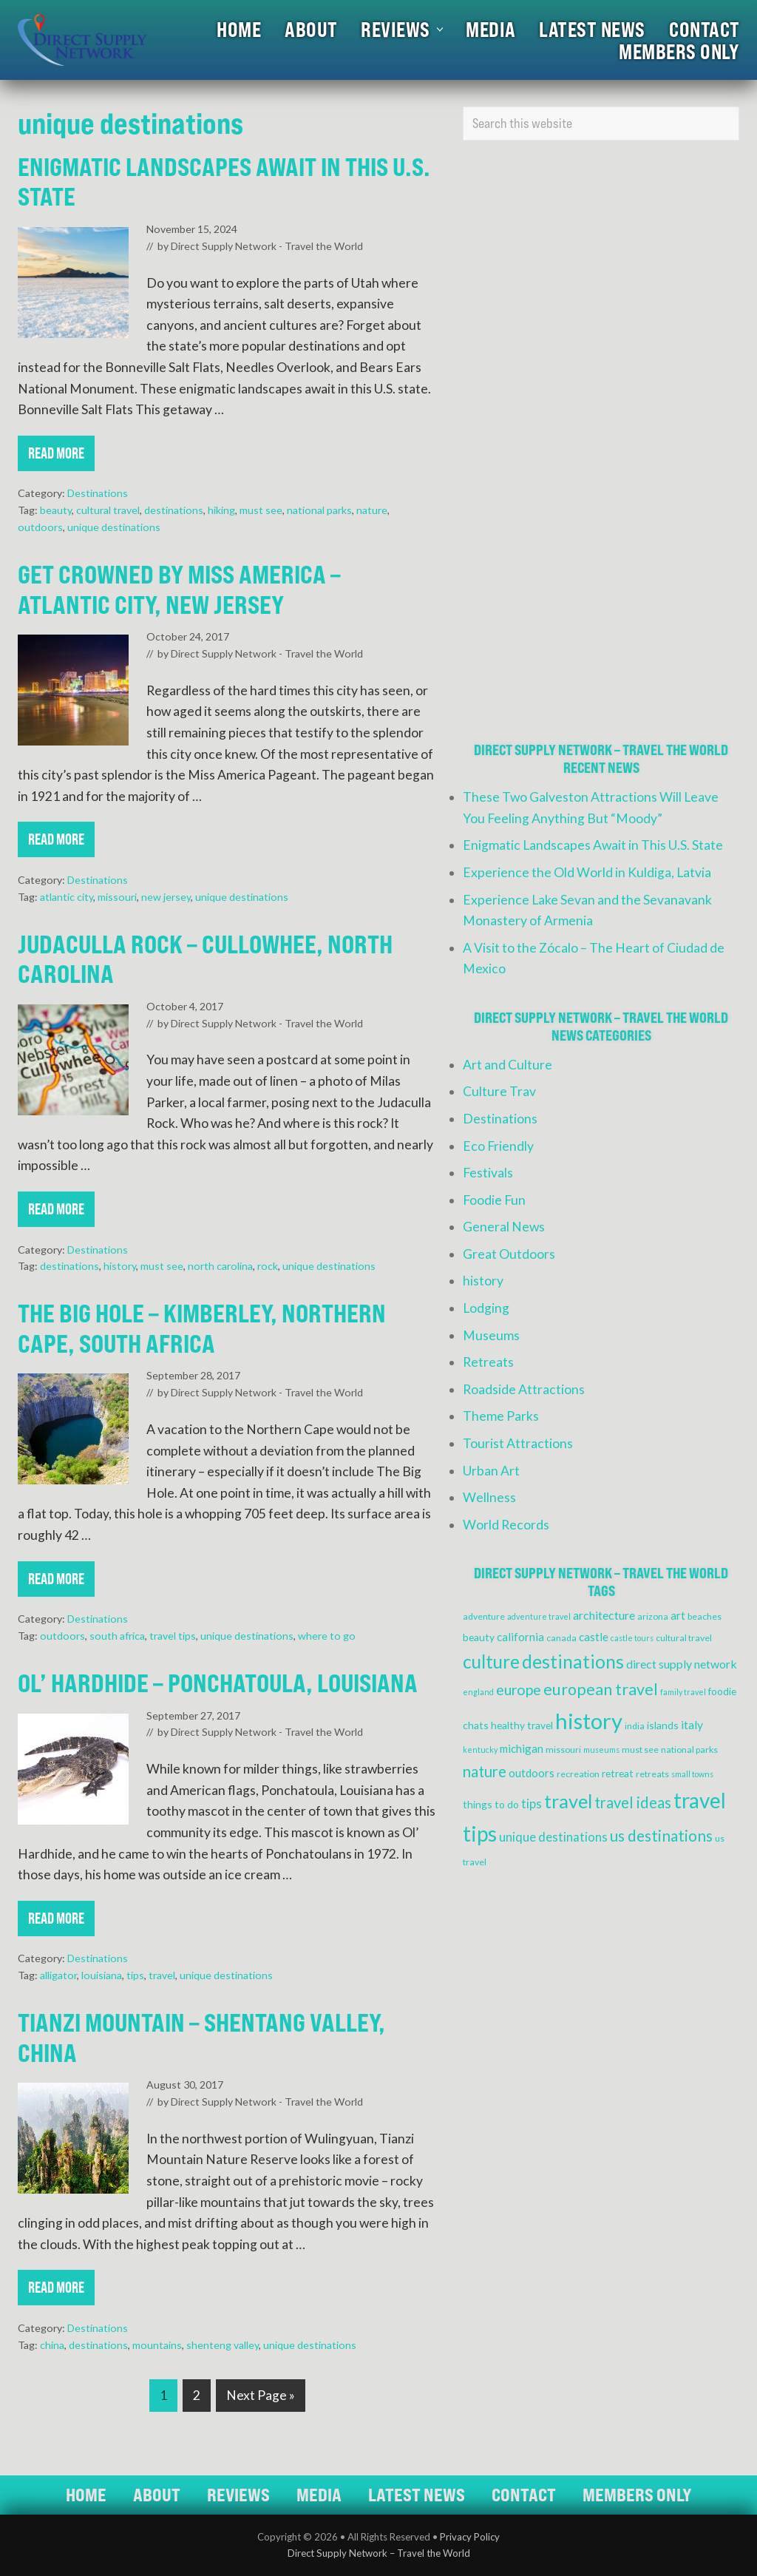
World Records (506, 1524)
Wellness (489, 1497)
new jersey (166, 896)
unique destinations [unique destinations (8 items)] (553, 1837)
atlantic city (66, 896)
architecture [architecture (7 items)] (604, 1615)
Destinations (97, 493)
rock (267, 1266)
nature (371, 510)
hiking (221, 510)
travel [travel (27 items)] (568, 1801)
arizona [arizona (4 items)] (652, 1616)
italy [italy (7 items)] (692, 1724)
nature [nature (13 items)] (484, 1771)
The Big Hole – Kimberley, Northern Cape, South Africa (202, 1328)
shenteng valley (222, 2345)
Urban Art (491, 1470)
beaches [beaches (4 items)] (705, 1616)
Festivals (488, 1172)
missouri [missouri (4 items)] (563, 1749)
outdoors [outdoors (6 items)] (531, 1772)
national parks (319, 510)
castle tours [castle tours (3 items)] (632, 1638)
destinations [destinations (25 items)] (573, 1661)
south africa (117, 1635)
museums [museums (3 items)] (601, 1749)
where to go (327, 1635)
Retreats (488, 1362)
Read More (56, 457)
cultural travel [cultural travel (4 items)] (684, 1637)
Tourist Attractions (518, 1443)
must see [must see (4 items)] (640, 1749)
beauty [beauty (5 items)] (479, 1637)
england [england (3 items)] (478, 1692)
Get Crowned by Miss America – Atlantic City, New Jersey (179, 589)
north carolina (220, 1266)
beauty (56, 510)
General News (504, 1226)
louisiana (101, 1975)
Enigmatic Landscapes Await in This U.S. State (224, 182)
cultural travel (108, 510)
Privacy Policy (470, 2537)
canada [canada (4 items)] (561, 1637)
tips (135, 1975)
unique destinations (113, 527)
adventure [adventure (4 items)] (484, 1616)
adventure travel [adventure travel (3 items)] (539, 1616)
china (52, 2345)
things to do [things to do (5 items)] (491, 1804)
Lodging (486, 1308)
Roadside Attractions (524, 1389)
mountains (157, 2345)
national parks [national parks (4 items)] (689, 1749)
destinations (173, 510)
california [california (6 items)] (520, 1636)
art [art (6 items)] (678, 1615)
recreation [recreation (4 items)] (578, 1773)
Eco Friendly (498, 1146)
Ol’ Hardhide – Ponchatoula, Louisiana (218, 1683)
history (119, 1266)
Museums (491, 1335)
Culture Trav (499, 1091)
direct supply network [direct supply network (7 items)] (681, 1664)
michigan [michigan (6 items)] (521, 1748)
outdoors (40, 527)
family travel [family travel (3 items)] (683, 1692)
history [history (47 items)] (588, 1721)
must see (261, 510)
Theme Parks (501, 1416)
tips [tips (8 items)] (531, 1803)
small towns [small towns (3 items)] (692, 1774)
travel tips (172, 1635)
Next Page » (260, 2398)
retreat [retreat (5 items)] (618, 1773)
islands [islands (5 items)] (663, 1725)
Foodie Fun (494, 1200)
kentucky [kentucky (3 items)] (480, 1749)
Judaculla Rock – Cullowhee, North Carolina (205, 959)
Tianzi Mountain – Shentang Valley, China (201, 2037)
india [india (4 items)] (635, 1725)
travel (162, 1975)
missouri (117, 896)
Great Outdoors (509, 1254)
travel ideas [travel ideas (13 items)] (632, 1802)
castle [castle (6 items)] (593, 1636)
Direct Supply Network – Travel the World (379, 2553)
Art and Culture (507, 1064)
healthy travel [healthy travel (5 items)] (522, 1725)
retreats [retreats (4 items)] (652, 1773)
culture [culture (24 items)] (491, 1661)
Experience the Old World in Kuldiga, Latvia (587, 872)
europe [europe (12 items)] (518, 1689)
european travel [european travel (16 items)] (600, 1689)
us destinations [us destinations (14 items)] (661, 1836)
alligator (58, 1975)
